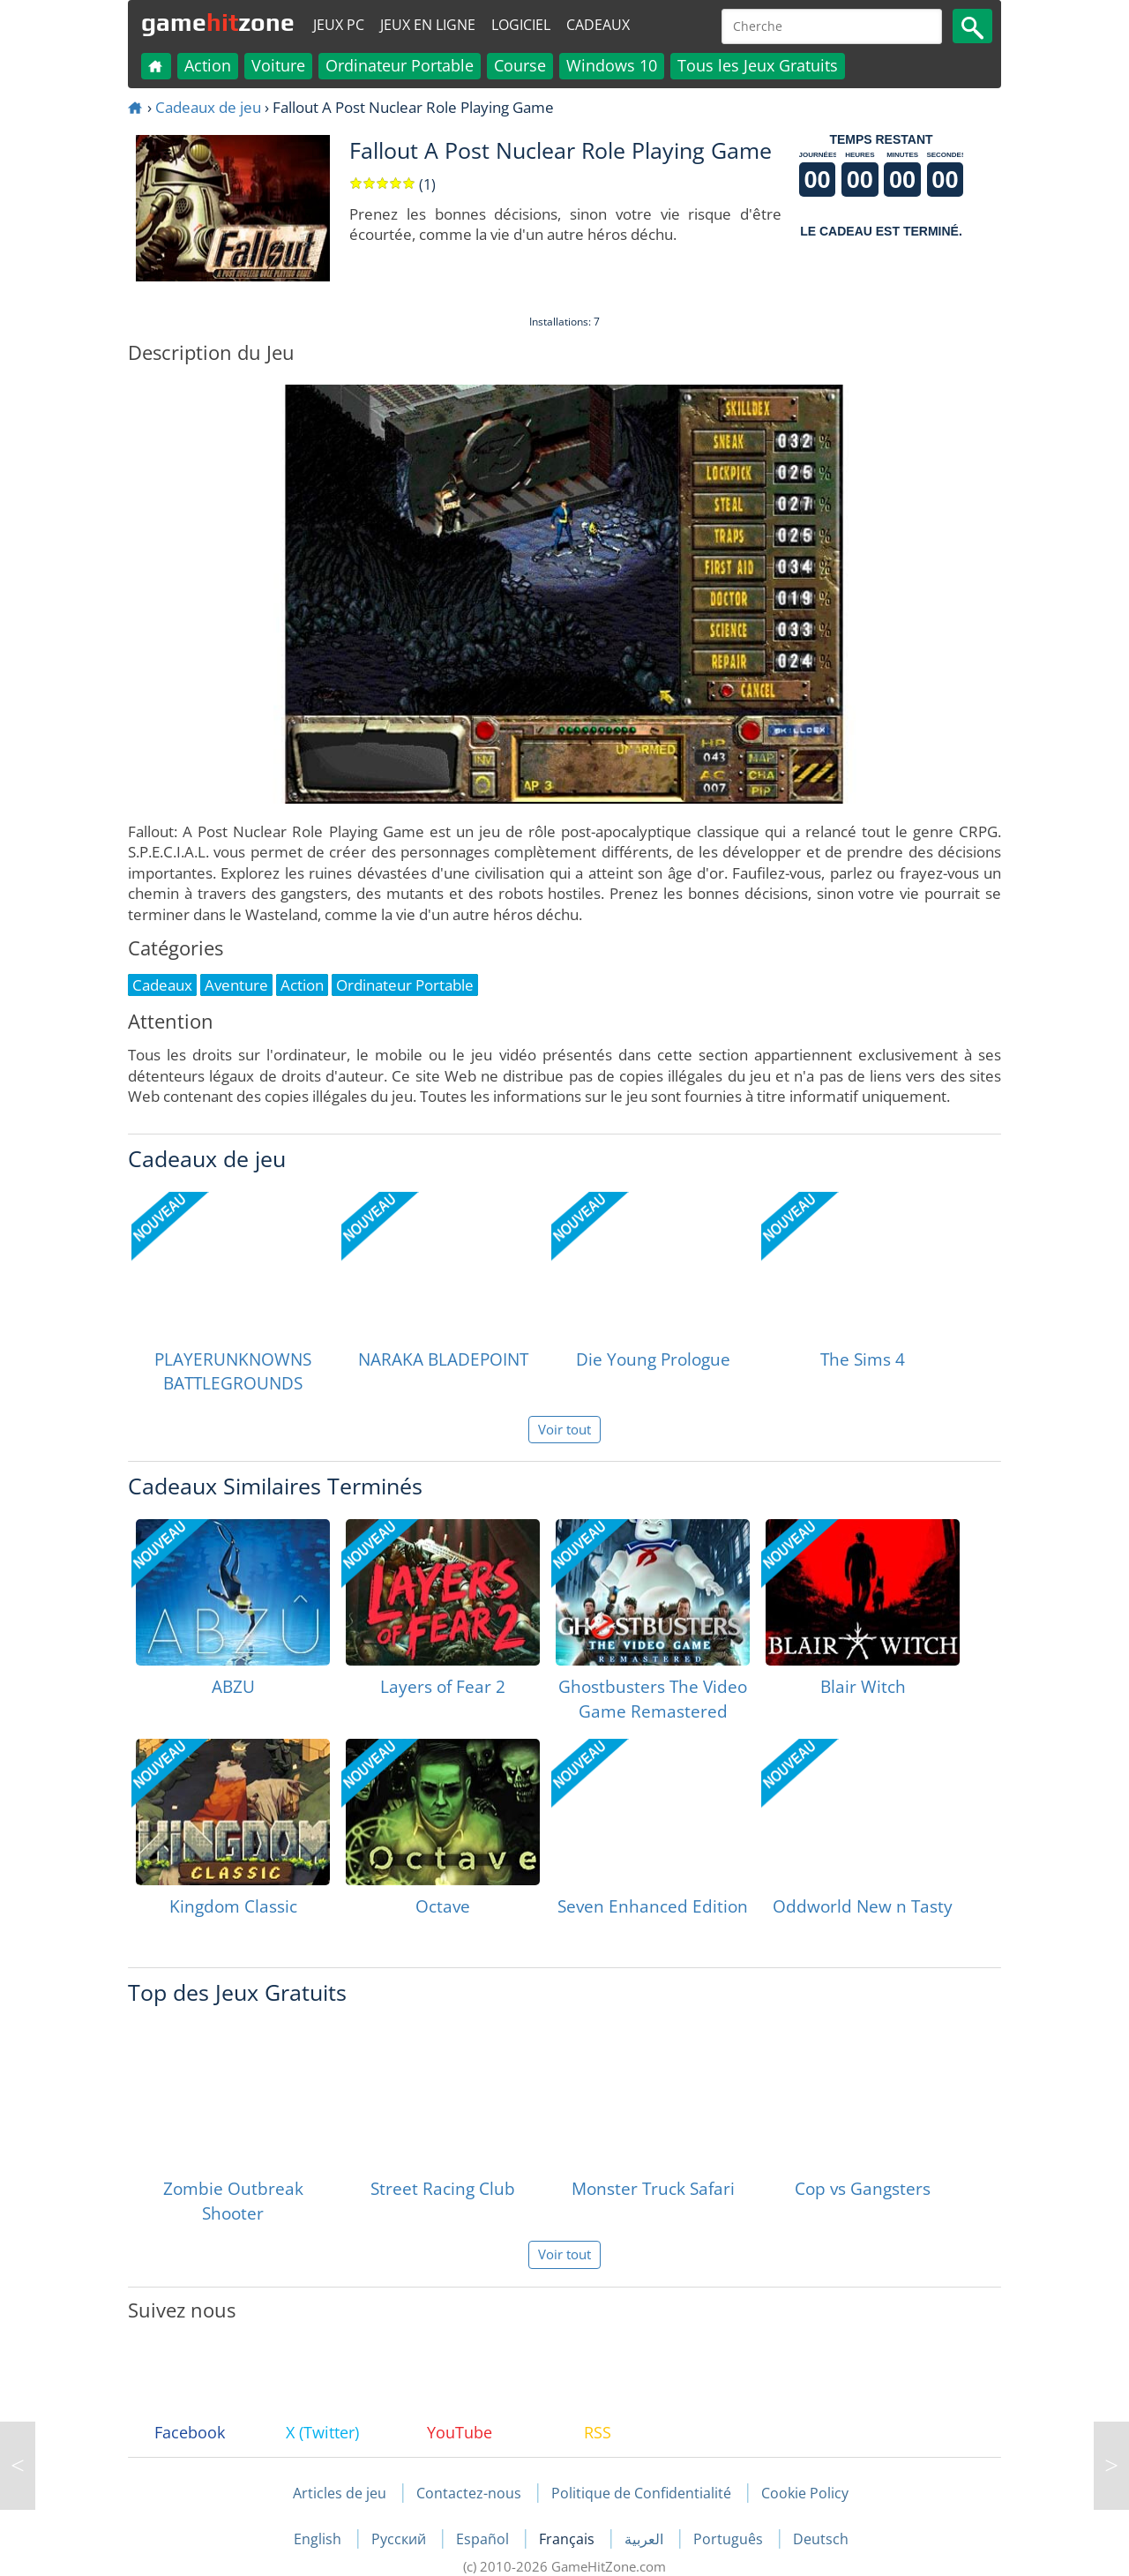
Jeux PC (338, 24)
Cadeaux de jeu (208, 107)
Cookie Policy (805, 2493)
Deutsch (821, 2539)
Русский (400, 2539)
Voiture (278, 65)
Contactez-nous (468, 2493)
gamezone (218, 22)
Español (484, 2539)
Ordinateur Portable (399, 65)
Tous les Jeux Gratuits (757, 65)
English (319, 2539)
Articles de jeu (339, 2493)
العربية (645, 2539)
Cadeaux (598, 24)
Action (207, 65)
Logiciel (520, 24)
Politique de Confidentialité (641, 2493)
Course (520, 65)
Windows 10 (611, 65)
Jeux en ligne (427, 24)
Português (729, 2539)
